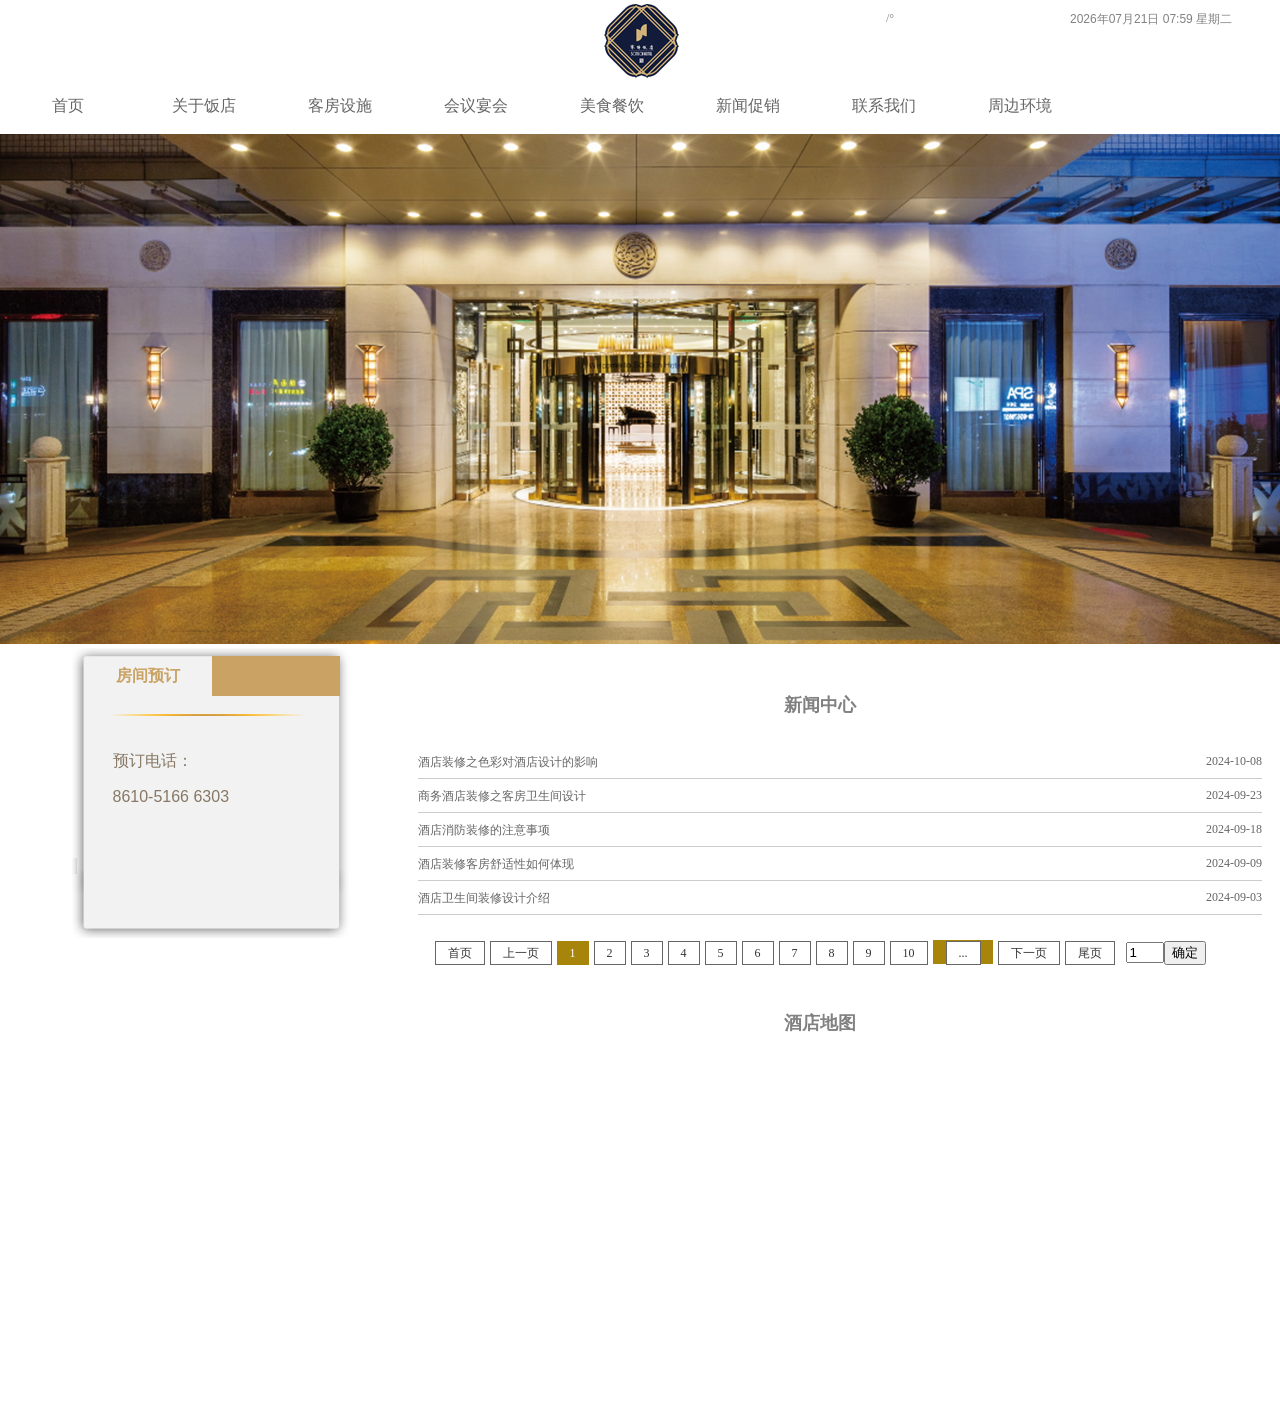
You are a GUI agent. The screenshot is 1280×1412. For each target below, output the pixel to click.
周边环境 (1020, 105)
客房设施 (340, 105)
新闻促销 (748, 105)
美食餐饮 (612, 105)
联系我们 (884, 105)
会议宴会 (476, 105)
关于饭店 (204, 105)
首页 (68, 105)
